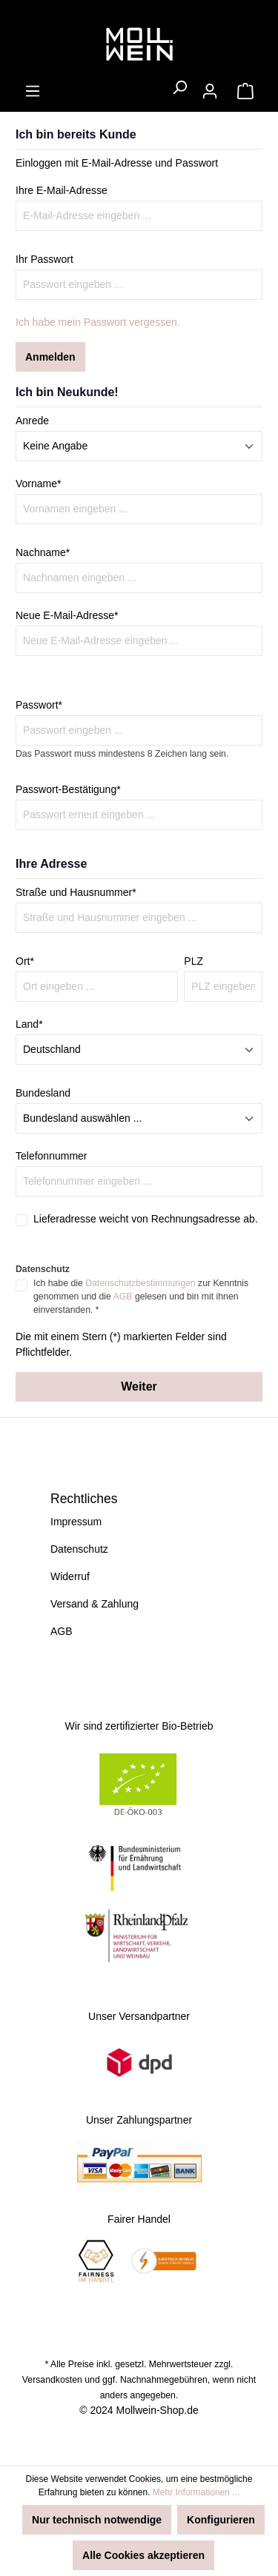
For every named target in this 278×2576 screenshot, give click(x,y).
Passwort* (39, 705)
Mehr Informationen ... (196, 2492)
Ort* (25, 961)
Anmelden (50, 357)
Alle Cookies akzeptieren (143, 2555)
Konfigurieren (221, 2520)
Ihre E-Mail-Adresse (61, 190)
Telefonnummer (51, 1156)
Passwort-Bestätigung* (68, 789)
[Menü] (32, 91)
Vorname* (38, 483)
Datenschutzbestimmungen (140, 1283)
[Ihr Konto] (210, 91)
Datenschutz (79, 1549)
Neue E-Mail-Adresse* (67, 615)
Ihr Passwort (44, 259)
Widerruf (70, 1576)
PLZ (193, 961)
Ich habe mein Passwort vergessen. (98, 322)
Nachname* (43, 552)
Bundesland (43, 1093)
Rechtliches (83, 1498)
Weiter (139, 1386)
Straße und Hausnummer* (76, 892)
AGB (123, 1296)
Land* (29, 1024)
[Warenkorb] (245, 91)
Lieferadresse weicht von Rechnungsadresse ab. (145, 1219)
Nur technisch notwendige (97, 2520)
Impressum (76, 1522)
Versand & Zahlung (94, 1604)
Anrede (32, 420)
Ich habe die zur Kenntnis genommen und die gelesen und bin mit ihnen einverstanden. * (140, 1297)
